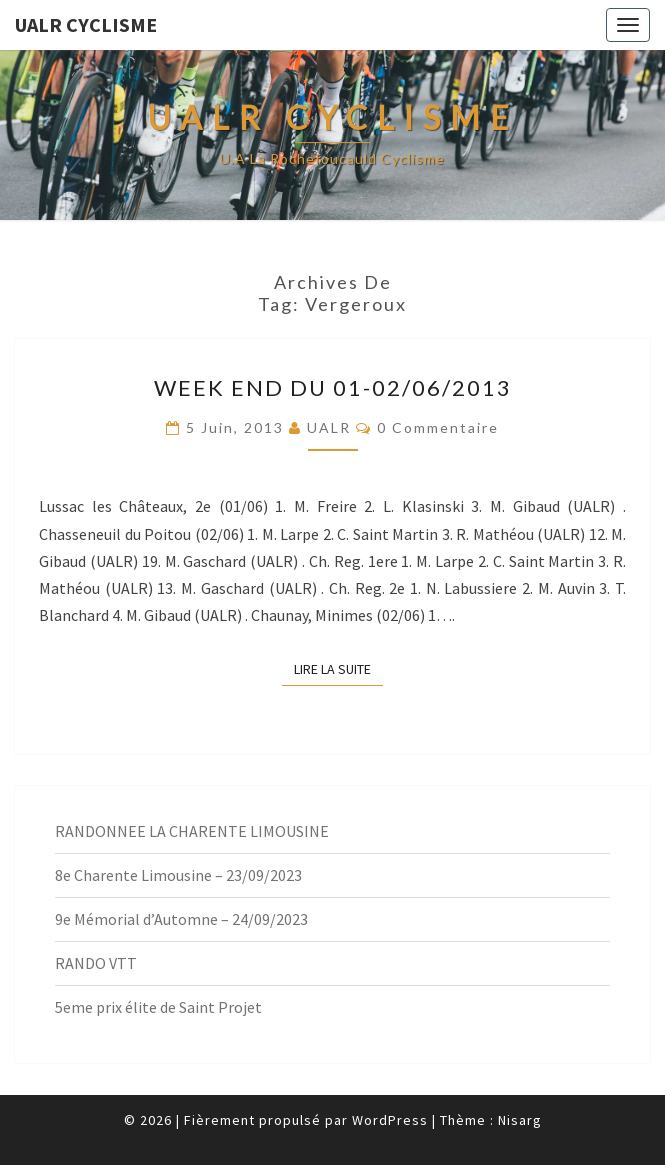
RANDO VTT (96, 963)
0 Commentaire (438, 427)
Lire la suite (338, 668)
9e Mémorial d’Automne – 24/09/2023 (181, 919)
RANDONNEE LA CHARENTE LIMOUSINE (192, 831)
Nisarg (520, 1120)
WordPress (390, 1120)
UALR (329, 427)
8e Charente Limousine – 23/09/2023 (178, 875)
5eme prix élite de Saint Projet (158, 1007)
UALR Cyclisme (86, 24)
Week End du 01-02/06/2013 (333, 387)
